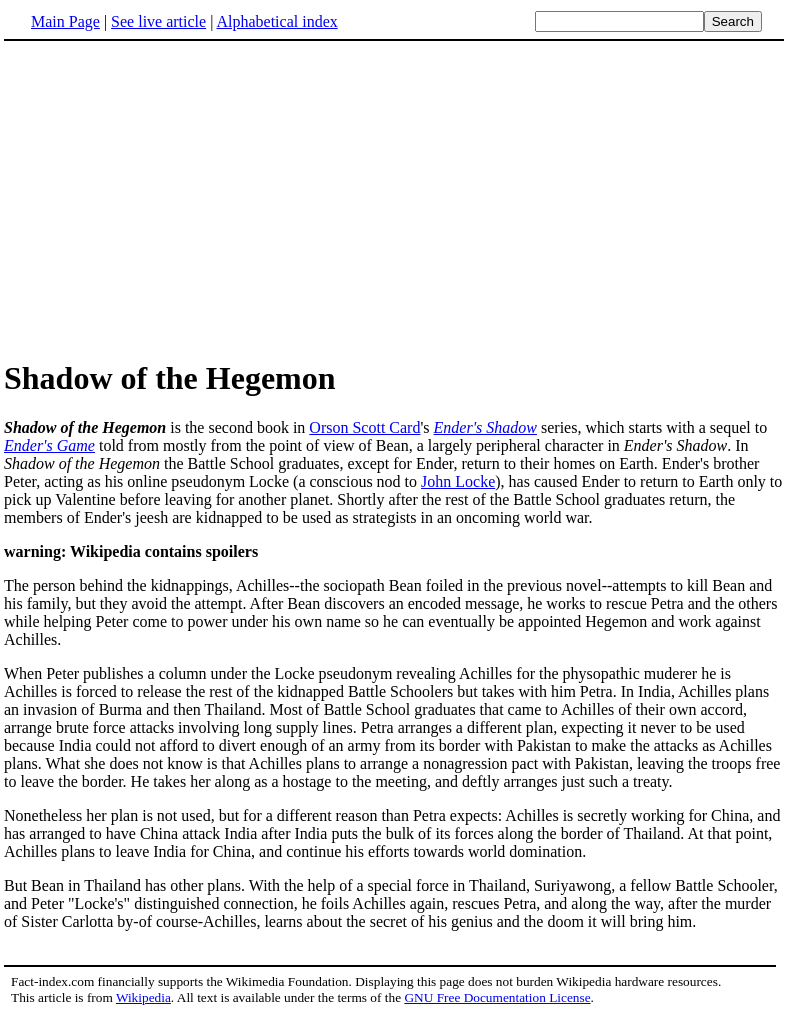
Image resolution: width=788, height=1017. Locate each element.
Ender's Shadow (485, 427)
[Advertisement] (394, 199)
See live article (158, 21)
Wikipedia (143, 997)
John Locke (458, 481)
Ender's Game (49, 445)
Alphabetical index (276, 21)
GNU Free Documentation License (497, 997)
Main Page (65, 21)
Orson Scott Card (364, 427)
